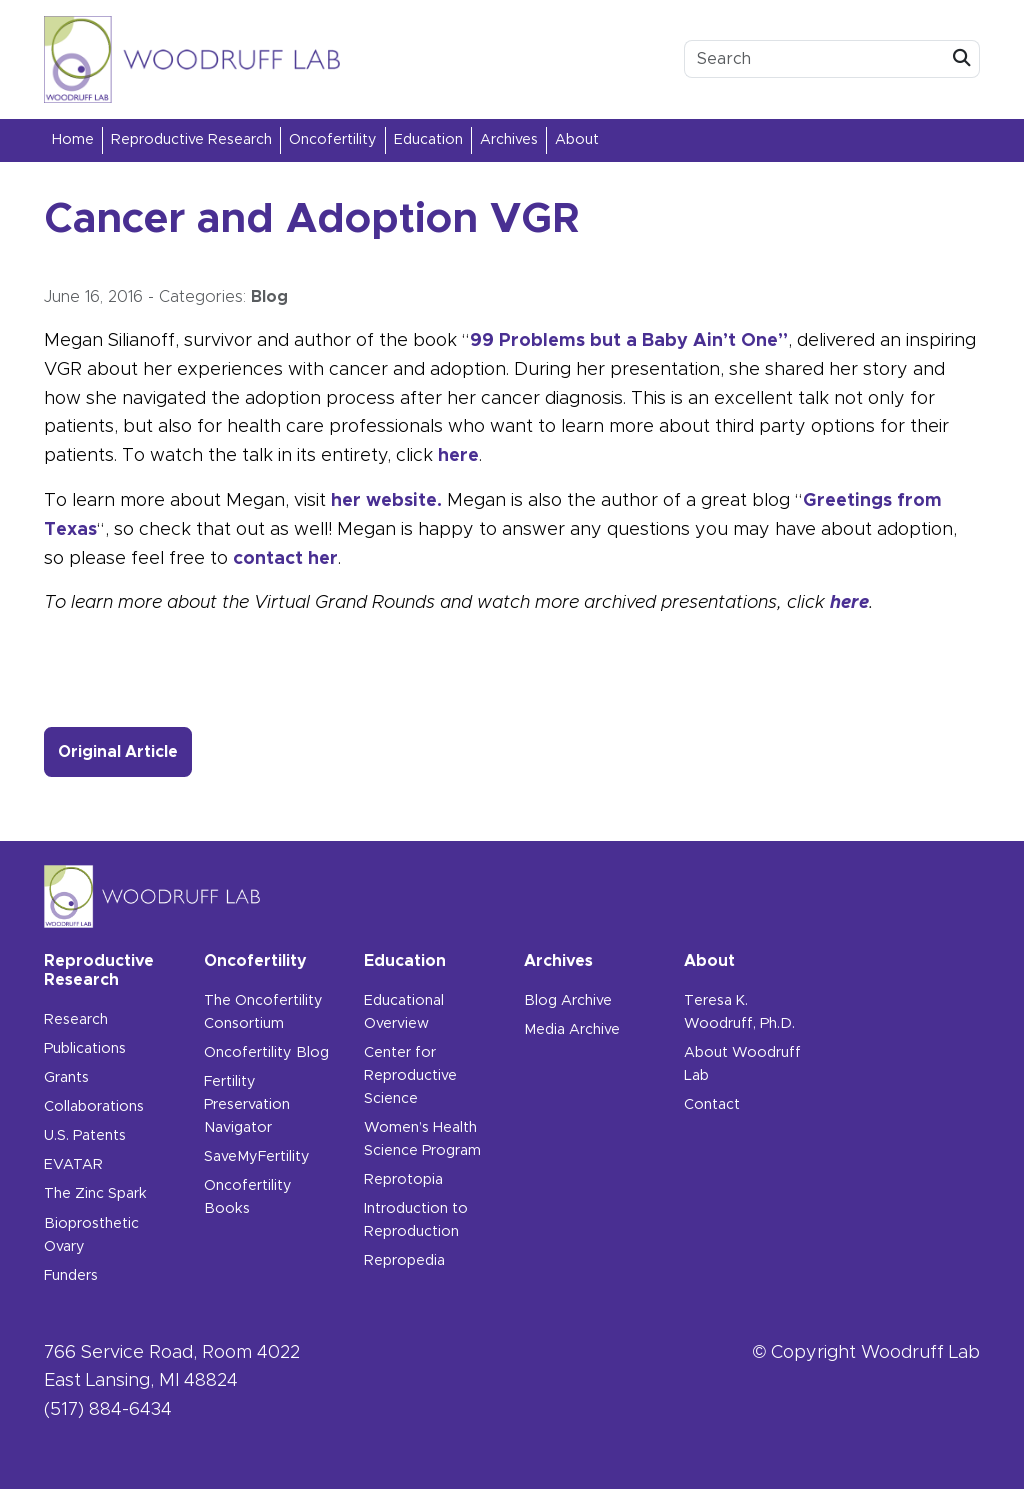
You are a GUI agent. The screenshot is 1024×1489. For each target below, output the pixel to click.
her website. (386, 501)
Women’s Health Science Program (422, 1139)
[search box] (815, 59)
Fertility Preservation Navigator (247, 1105)
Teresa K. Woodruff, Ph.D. (739, 1012)
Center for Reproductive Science (410, 1076)
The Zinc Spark (95, 1194)
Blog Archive (568, 1001)
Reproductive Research (191, 140)
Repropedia (404, 1261)
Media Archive (572, 1030)
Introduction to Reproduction (416, 1220)
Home (73, 140)
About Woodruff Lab (742, 1064)
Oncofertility (333, 140)
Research (76, 1020)
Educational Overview (404, 1012)
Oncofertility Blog (266, 1053)
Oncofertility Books (248, 1197)
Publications (85, 1049)
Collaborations (94, 1107)
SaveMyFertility (257, 1157)
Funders (71, 1276)
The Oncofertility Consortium (263, 1012)
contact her (285, 559)
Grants (66, 1078)
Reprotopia (403, 1180)
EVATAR (73, 1165)
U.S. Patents (85, 1136)
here (458, 456)
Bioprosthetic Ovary (91, 1235)
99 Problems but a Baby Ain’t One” (629, 341)
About (577, 140)
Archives (509, 140)
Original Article (125, 749)
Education (428, 140)
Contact (712, 1105)
